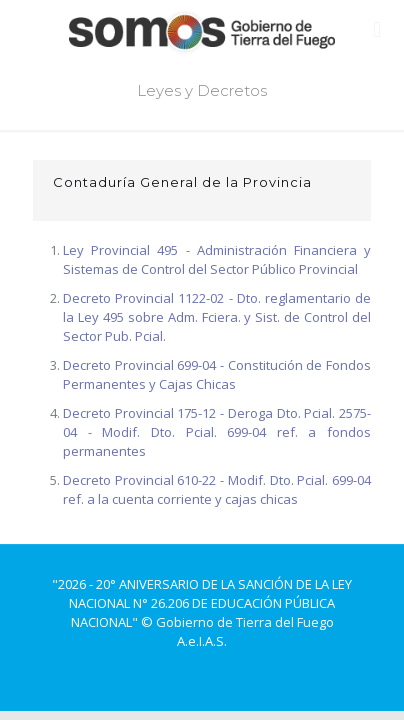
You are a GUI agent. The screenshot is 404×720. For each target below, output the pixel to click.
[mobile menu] (377, 30)
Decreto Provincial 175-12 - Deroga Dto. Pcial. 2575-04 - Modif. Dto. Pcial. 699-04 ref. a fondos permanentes (217, 432)
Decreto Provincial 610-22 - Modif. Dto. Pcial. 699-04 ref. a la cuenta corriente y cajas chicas (217, 489)
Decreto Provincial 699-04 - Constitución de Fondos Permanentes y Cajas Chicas (217, 374)
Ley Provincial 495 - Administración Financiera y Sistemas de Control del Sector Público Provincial (217, 259)
